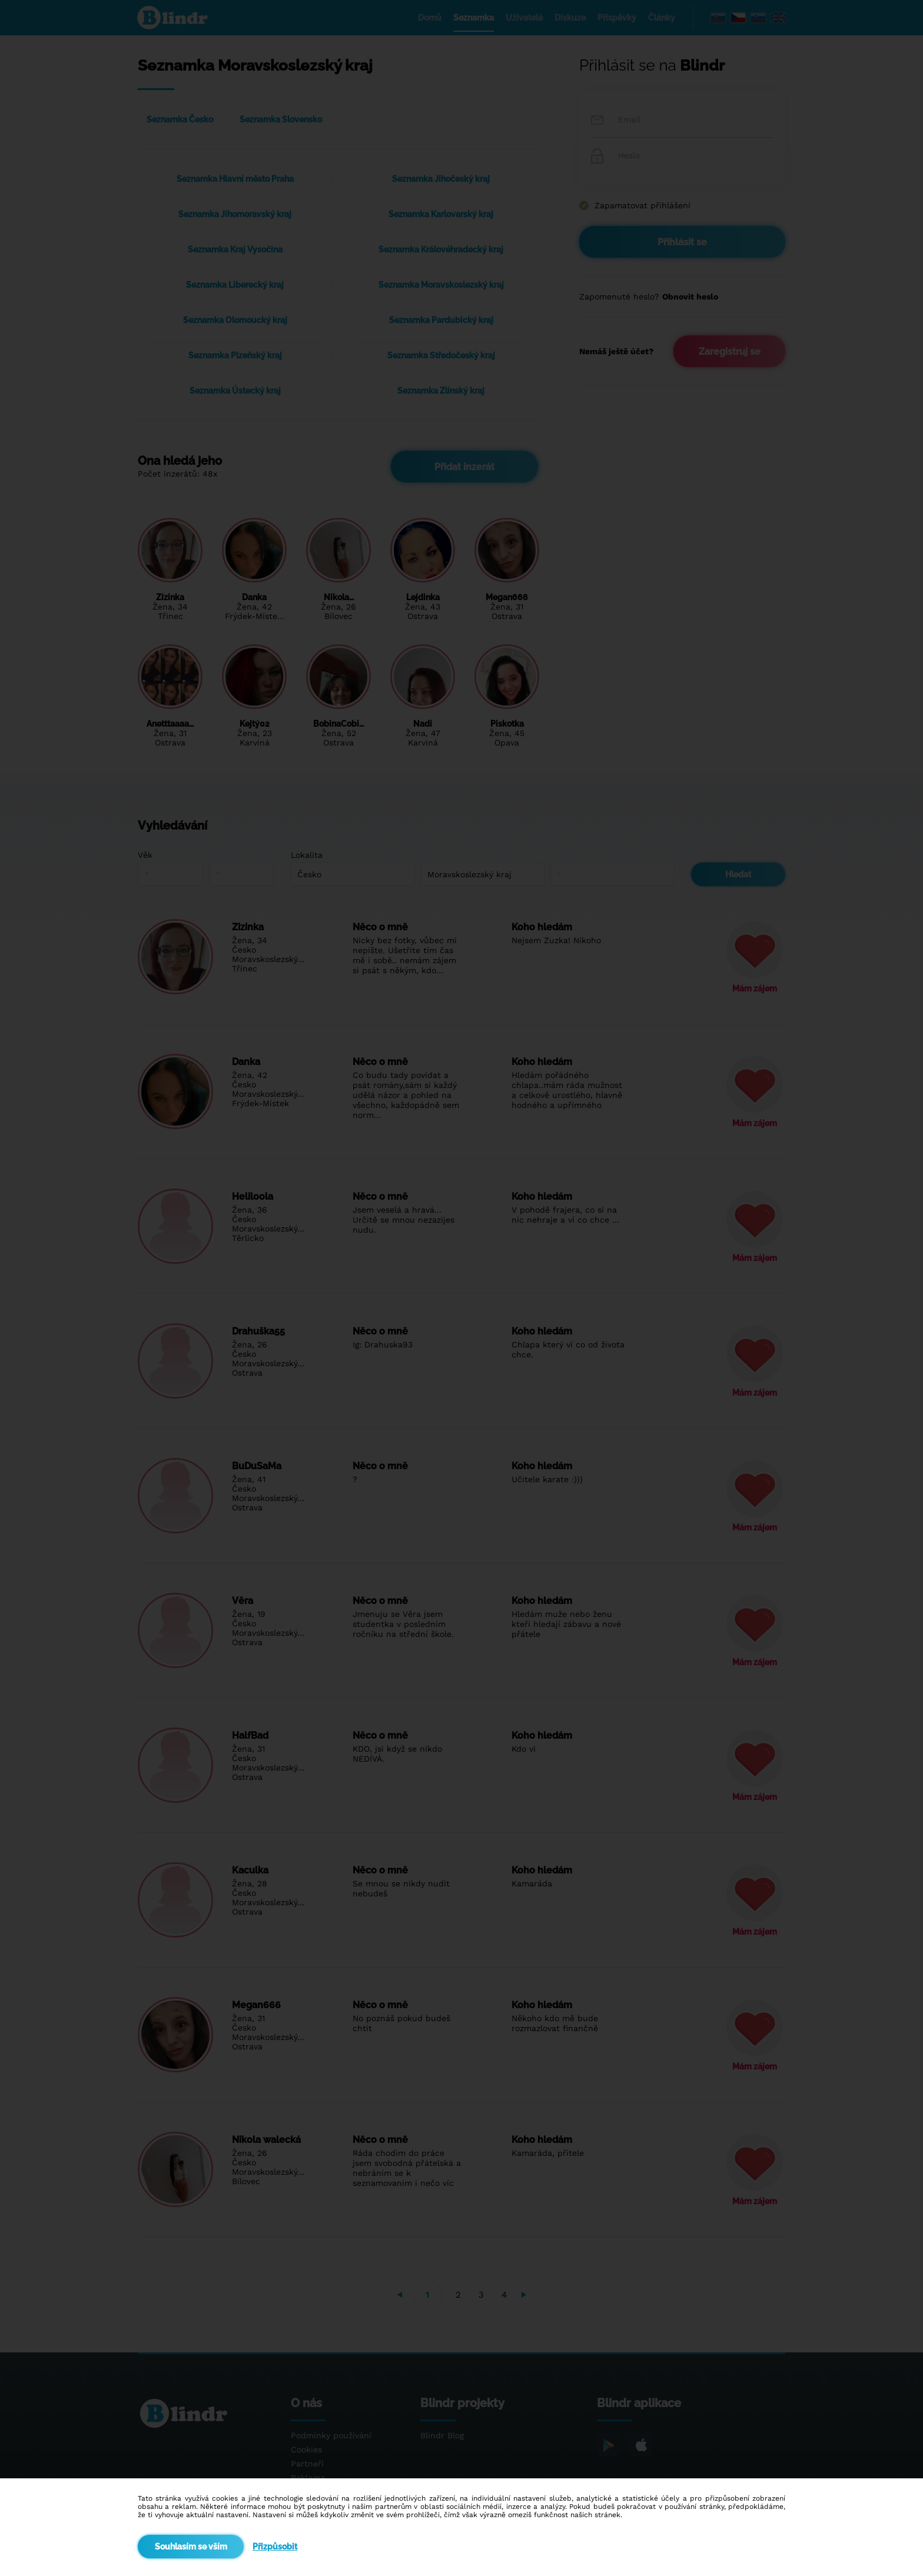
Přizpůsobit (275, 2546)
